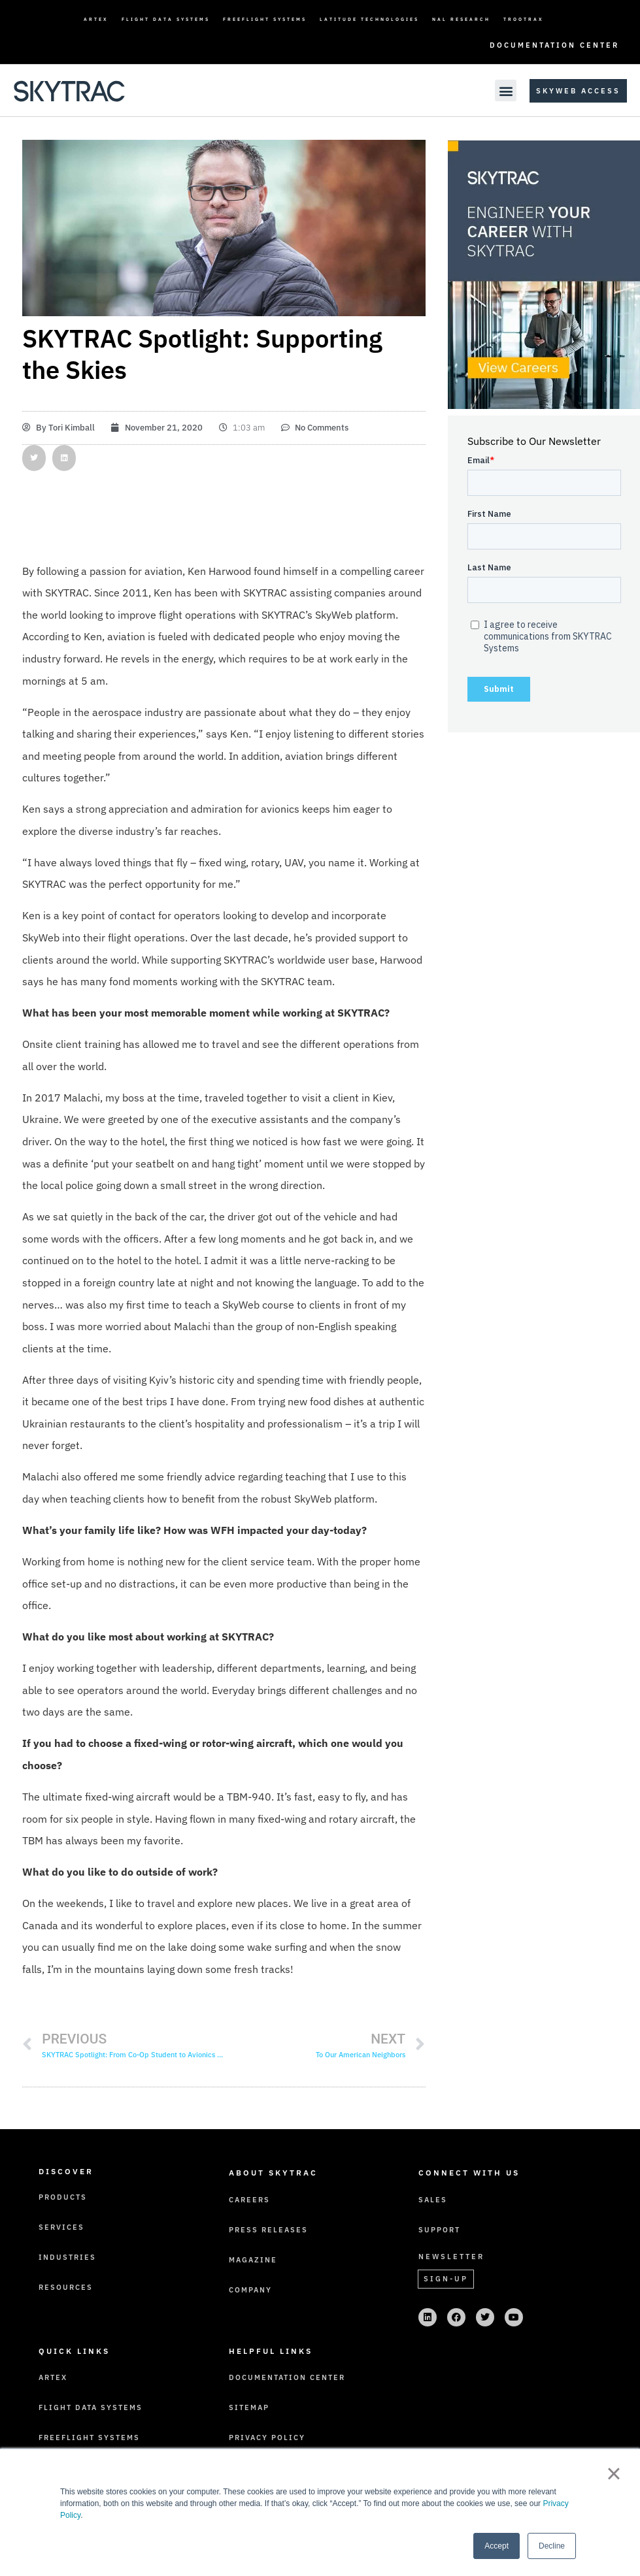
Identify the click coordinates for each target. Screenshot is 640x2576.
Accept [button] (496, 2546)
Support (439, 2229)
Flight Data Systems (166, 19)
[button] (505, 90)
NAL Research (461, 19)
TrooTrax (523, 19)
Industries (67, 2257)
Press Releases (268, 2229)
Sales (432, 2199)
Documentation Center (554, 45)
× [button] (613, 2473)
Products (63, 2197)
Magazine (253, 2259)
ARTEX (96, 19)
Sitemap (249, 2407)
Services (61, 2227)
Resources (66, 2287)
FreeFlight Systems (265, 19)
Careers (249, 2199)
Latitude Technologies (369, 19)
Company (250, 2289)
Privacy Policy (267, 2437)
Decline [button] (552, 2546)
